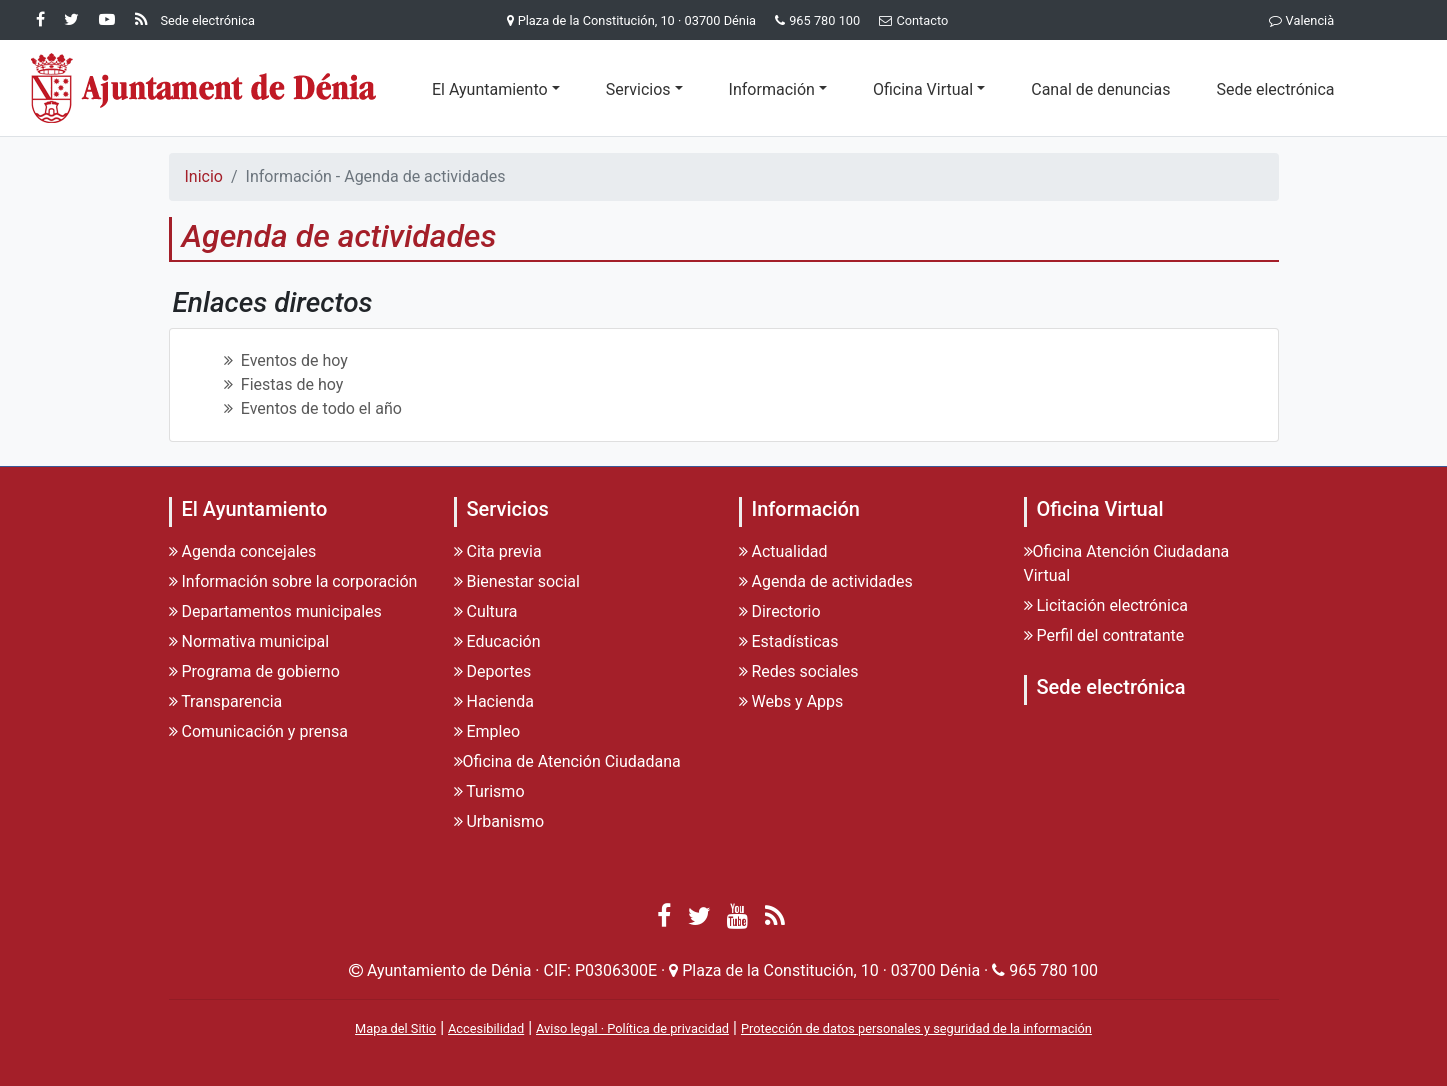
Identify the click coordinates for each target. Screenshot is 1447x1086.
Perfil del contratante (1104, 635)
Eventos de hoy (286, 360)
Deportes (493, 671)
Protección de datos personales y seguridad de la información (916, 1028)
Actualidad (783, 551)
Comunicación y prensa (258, 731)
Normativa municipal (249, 641)
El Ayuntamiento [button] (490, 89)
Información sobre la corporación (293, 581)
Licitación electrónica (1106, 605)
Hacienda (494, 701)
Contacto (909, 20)
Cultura (486, 611)
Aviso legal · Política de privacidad (632, 1028)
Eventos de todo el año (313, 408)
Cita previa (498, 551)
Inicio (204, 176)
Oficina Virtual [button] (923, 89)
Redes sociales (799, 671)
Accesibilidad (486, 1028)
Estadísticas (789, 641)
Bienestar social (517, 581)
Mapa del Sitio (395, 1028)
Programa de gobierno (254, 671)
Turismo (489, 791)
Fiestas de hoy (284, 384)
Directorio (780, 611)
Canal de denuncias (1100, 89)
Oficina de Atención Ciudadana (567, 761)
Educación (497, 641)
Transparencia (226, 701)
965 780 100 (824, 20)
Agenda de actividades (826, 581)
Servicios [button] (638, 89)
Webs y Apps (791, 701)
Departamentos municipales (275, 611)
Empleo (487, 731)
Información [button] (772, 89)
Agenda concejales (243, 551)
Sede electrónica (1275, 89)
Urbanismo (499, 821)
